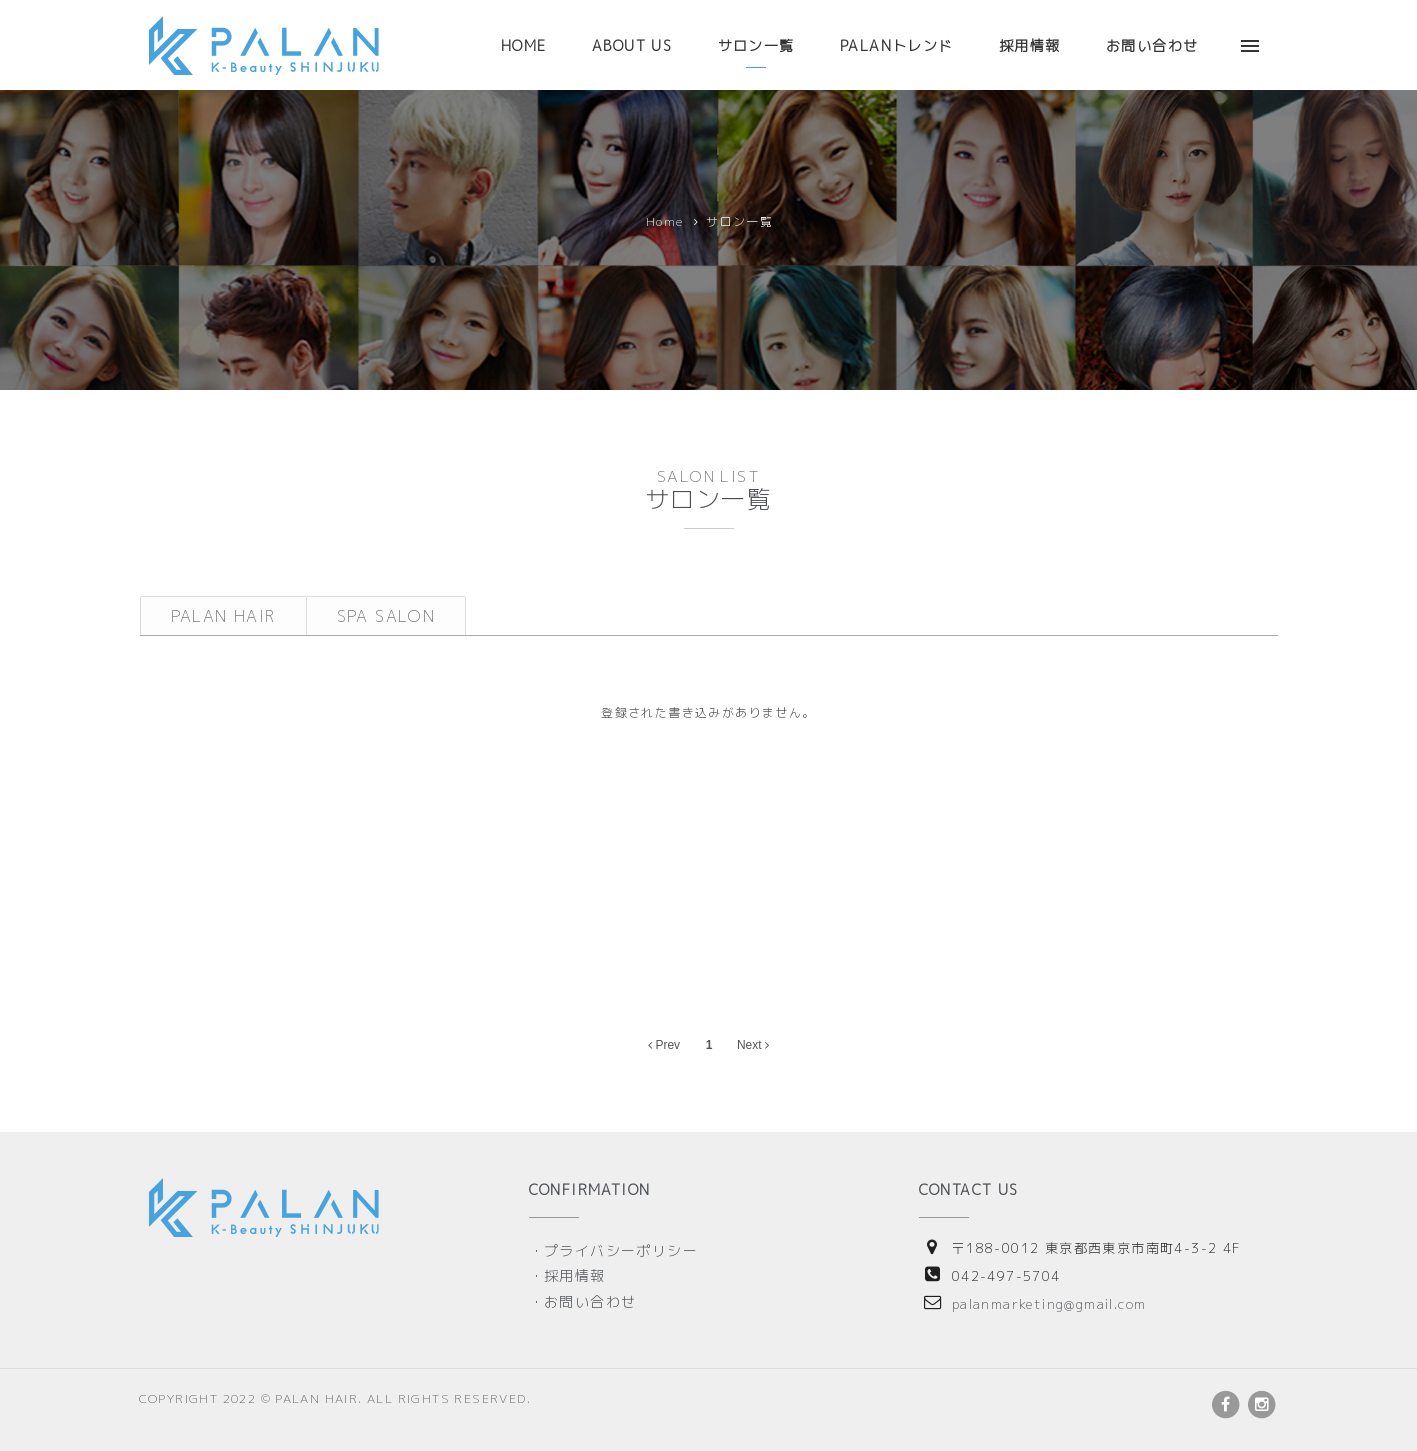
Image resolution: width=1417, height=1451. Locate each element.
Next (753, 1045)
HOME (524, 45)
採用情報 (1030, 45)
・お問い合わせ (583, 1301)
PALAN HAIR (223, 616)
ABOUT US (632, 45)
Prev (664, 1045)
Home (665, 221)
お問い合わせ (1152, 45)
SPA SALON (386, 616)
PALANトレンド (897, 45)
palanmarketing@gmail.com (1049, 1304)
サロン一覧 (756, 45)
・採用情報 (567, 1275)
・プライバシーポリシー (613, 1250)
